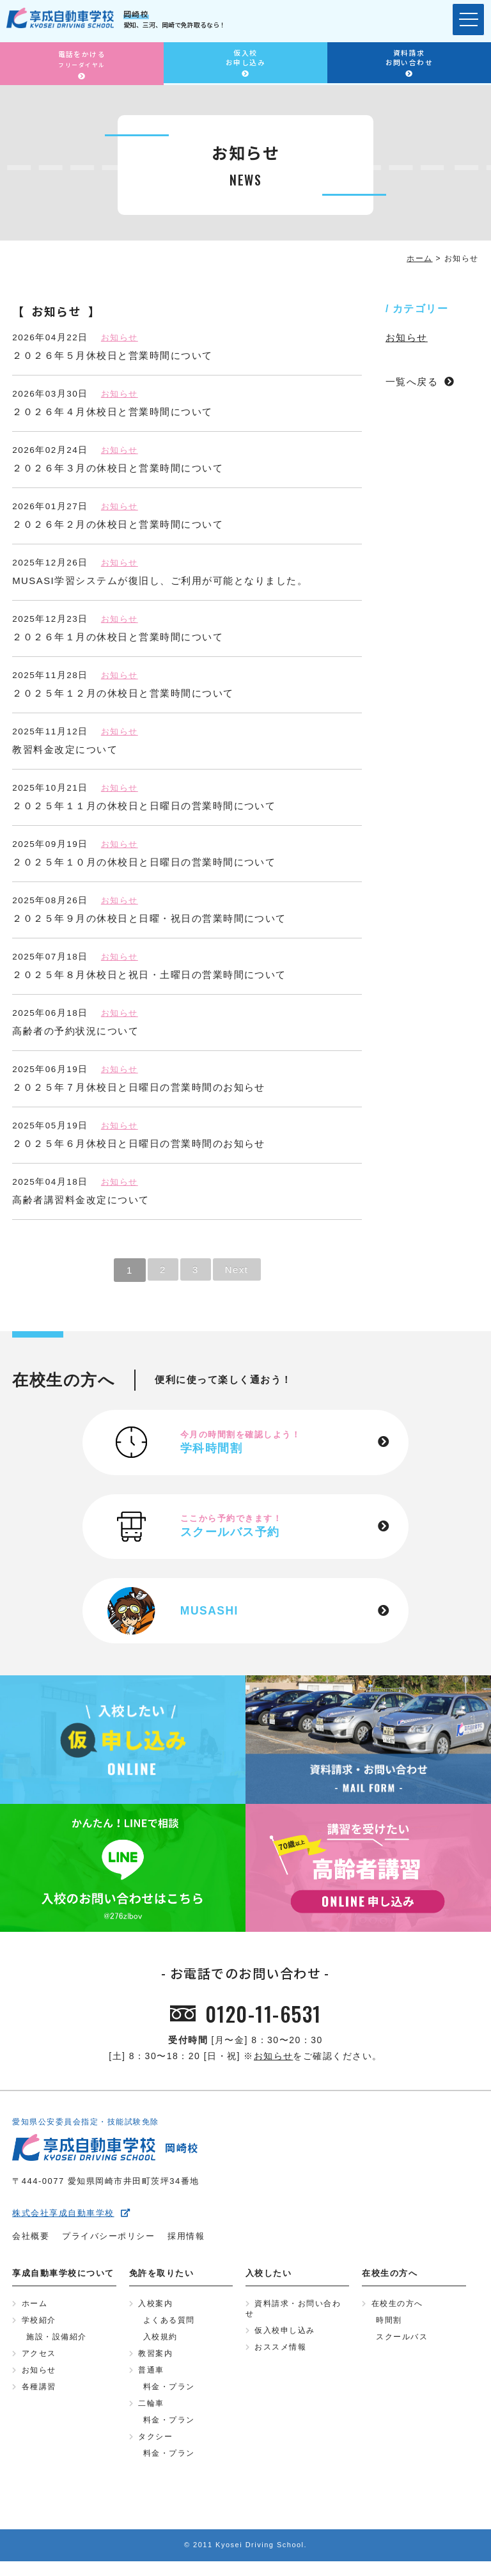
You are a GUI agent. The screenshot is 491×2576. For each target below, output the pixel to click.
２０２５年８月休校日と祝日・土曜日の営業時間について (149, 974)
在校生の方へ (397, 2312)
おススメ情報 (280, 2357)
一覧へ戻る (412, 381)
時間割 (389, 2329)
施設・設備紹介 (56, 2347)
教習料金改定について (65, 749)
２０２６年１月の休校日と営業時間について (117, 636)
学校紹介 (39, 2329)
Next (238, 1270)
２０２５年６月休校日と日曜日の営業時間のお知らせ (138, 1143)
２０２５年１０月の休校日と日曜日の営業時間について (144, 862)
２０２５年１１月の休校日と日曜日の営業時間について (144, 805)
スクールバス (402, 2347)
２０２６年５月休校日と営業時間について (112, 355)
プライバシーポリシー (108, 2244)
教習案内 (155, 2364)
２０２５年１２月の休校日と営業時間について (123, 693)
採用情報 (186, 2244)
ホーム (35, 2312)
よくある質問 (169, 2329)
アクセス (39, 2364)
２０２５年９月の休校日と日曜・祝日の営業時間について (149, 918)
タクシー (155, 2450)
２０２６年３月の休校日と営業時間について (117, 467)
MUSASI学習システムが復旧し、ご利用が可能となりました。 (160, 580)
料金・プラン (169, 2398)
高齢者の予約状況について (75, 1030)
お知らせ (121, 337)
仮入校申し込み (284, 2340)
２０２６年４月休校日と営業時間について (112, 411)
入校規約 (160, 2347)
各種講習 (39, 2398)
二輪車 (151, 2416)
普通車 (151, 2381)
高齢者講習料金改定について (81, 1199)
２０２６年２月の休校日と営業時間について (117, 524)
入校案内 (155, 2312)
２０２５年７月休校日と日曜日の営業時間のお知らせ (138, 1087)
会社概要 (30, 2244)
